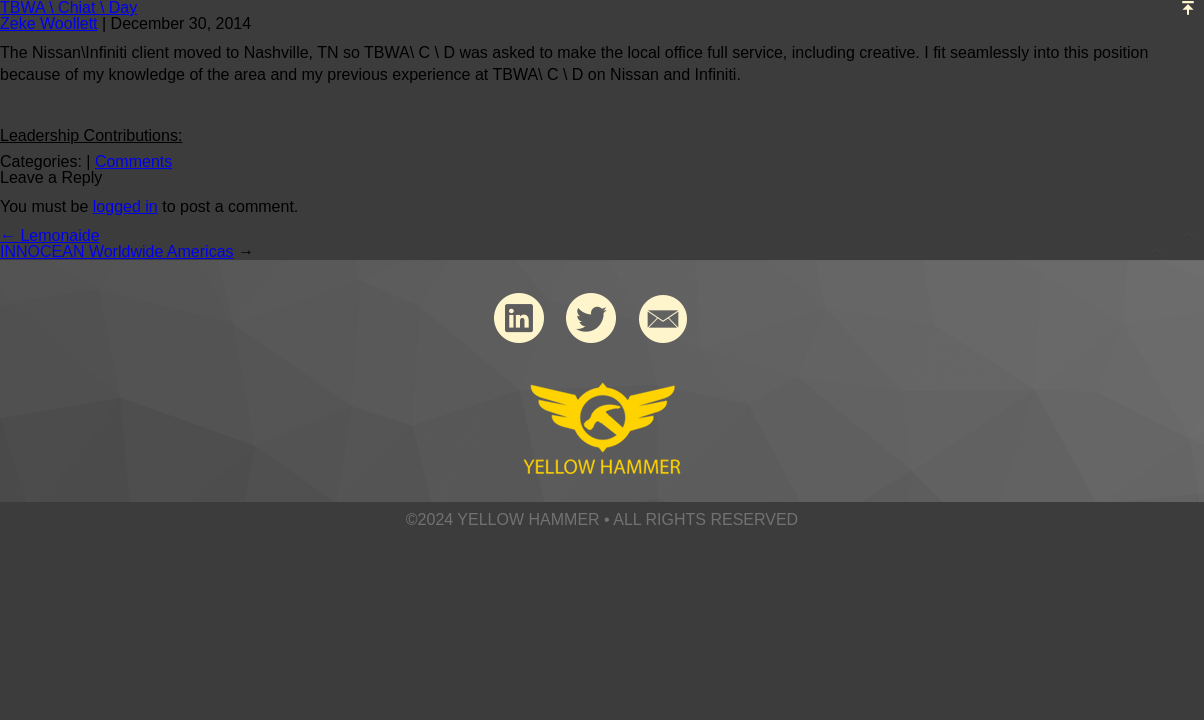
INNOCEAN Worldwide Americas (117, 251)
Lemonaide (50, 235)
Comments (133, 161)
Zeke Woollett (49, 23)
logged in (125, 206)
